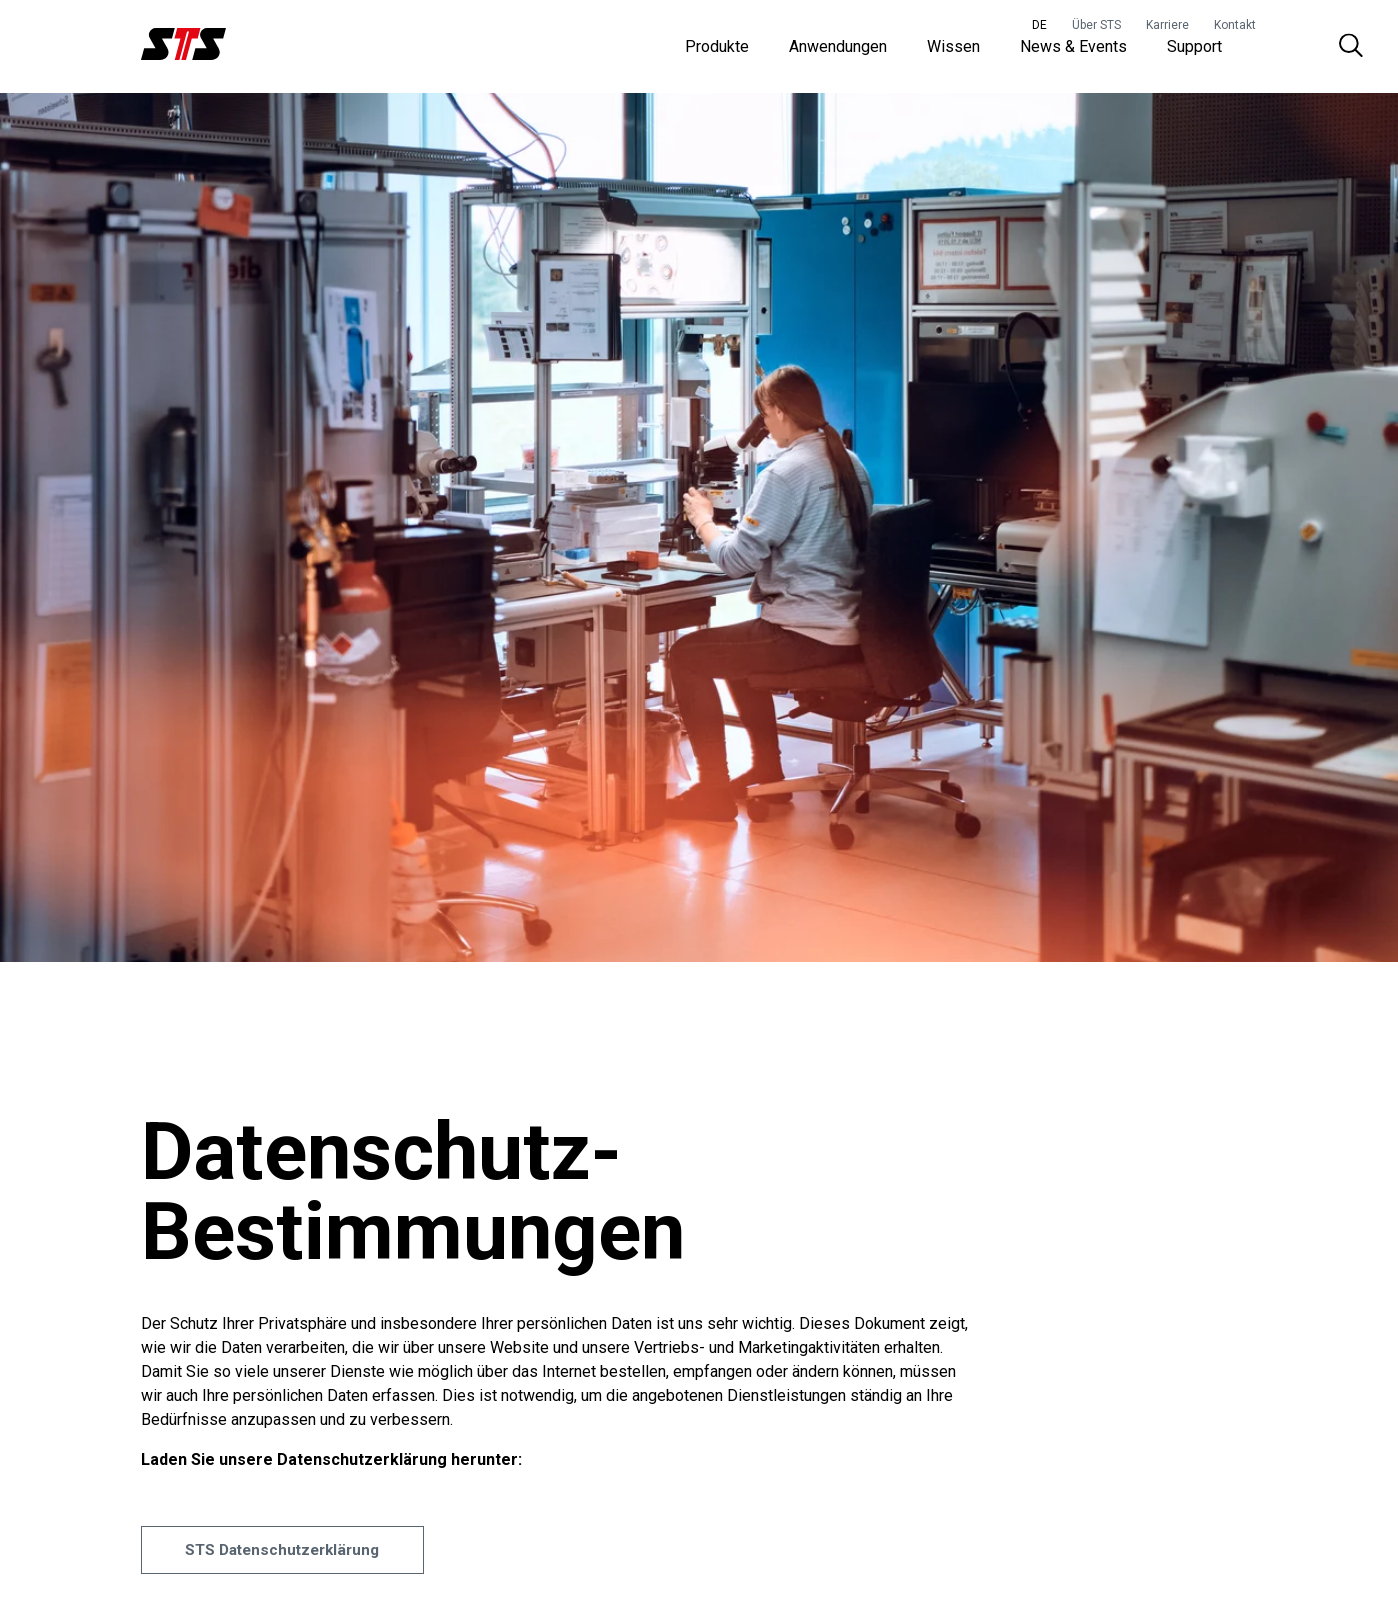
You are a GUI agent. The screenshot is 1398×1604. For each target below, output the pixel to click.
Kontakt (1235, 25)
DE (1039, 25)
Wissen (953, 49)
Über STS (1096, 25)
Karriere (1167, 25)
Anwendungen (838, 49)
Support (1194, 49)
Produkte (717, 49)
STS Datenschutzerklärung (294, 1573)
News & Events (1073, 49)
